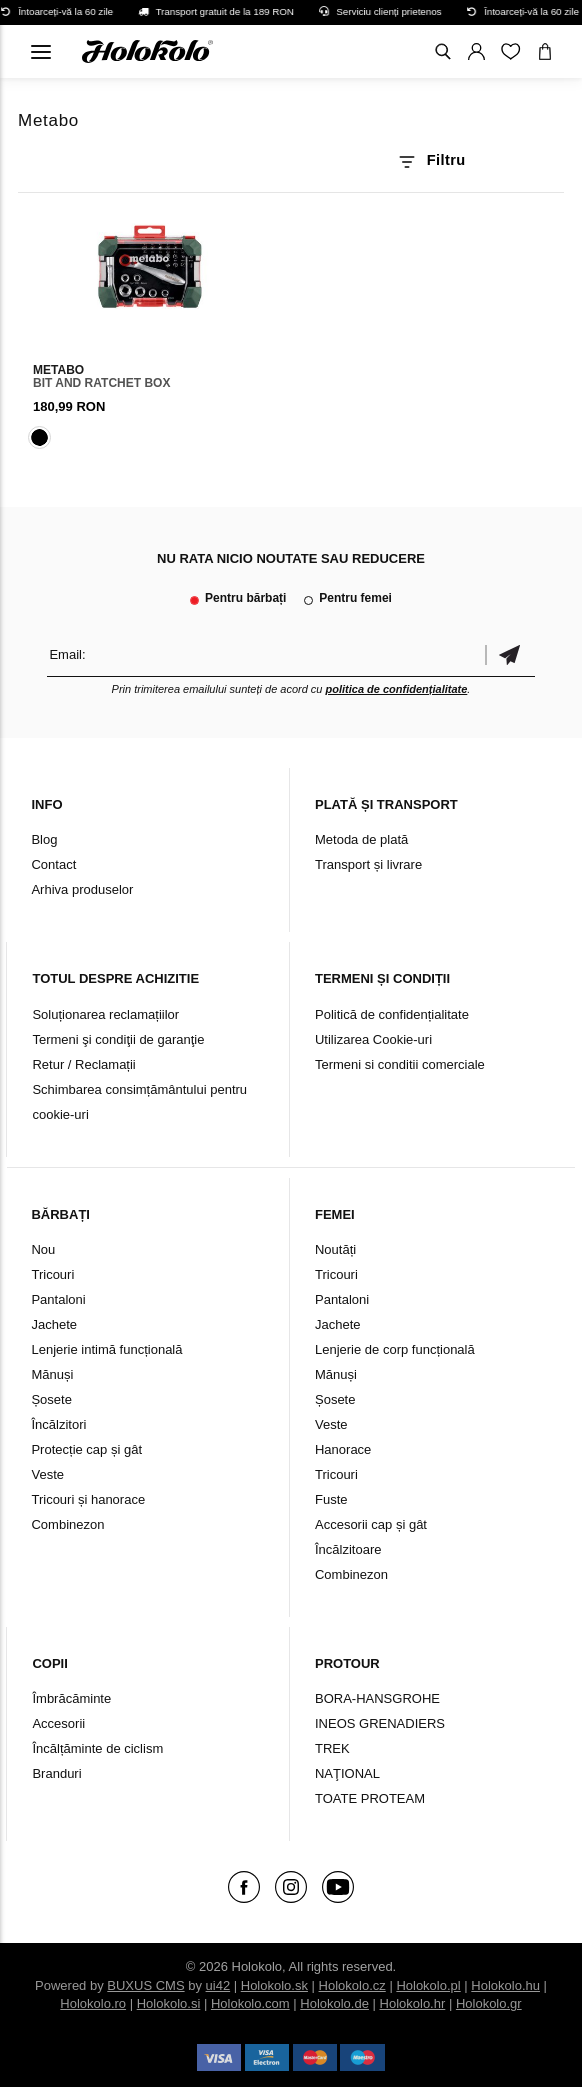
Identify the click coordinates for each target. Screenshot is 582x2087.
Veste (47, 1474)
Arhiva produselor (82, 889)
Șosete (51, 1399)
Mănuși (52, 1374)
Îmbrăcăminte (71, 1698)
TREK (332, 1748)
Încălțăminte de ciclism (97, 1748)
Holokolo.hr (413, 2003)
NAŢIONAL (347, 1773)
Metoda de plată (361, 839)
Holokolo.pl (428, 1985)
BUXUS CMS (145, 1985)
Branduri (56, 1773)
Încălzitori (58, 1424)
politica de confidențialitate (397, 689)
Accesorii (58, 1723)
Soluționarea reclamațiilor (105, 1014)
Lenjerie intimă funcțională (106, 1349)
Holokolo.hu (505, 1985)
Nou (43, 1249)
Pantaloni (58, 1299)
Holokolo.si (169, 2003)
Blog (44, 839)
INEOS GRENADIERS (380, 1723)
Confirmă (510, 654)
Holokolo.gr (489, 2003)
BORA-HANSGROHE (377, 1698)
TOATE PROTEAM (370, 1798)
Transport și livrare (368, 864)
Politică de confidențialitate (392, 1014)
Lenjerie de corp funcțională (395, 1349)
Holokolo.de (334, 2003)
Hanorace (343, 1449)
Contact (53, 864)
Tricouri (52, 1274)
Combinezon (67, 1524)
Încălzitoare (348, 1549)
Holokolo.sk (274, 1985)
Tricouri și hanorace (88, 1499)
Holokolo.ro (93, 2003)
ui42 (218, 1985)
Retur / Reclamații (83, 1064)
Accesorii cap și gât (371, 1524)
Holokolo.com (250, 2003)
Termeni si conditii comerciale (400, 1064)
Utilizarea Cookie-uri (373, 1039)
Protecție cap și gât (86, 1449)
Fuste (331, 1499)
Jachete (54, 1324)
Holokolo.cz (352, 1985)
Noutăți (335, 1249)
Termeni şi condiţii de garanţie (118, 1039)
